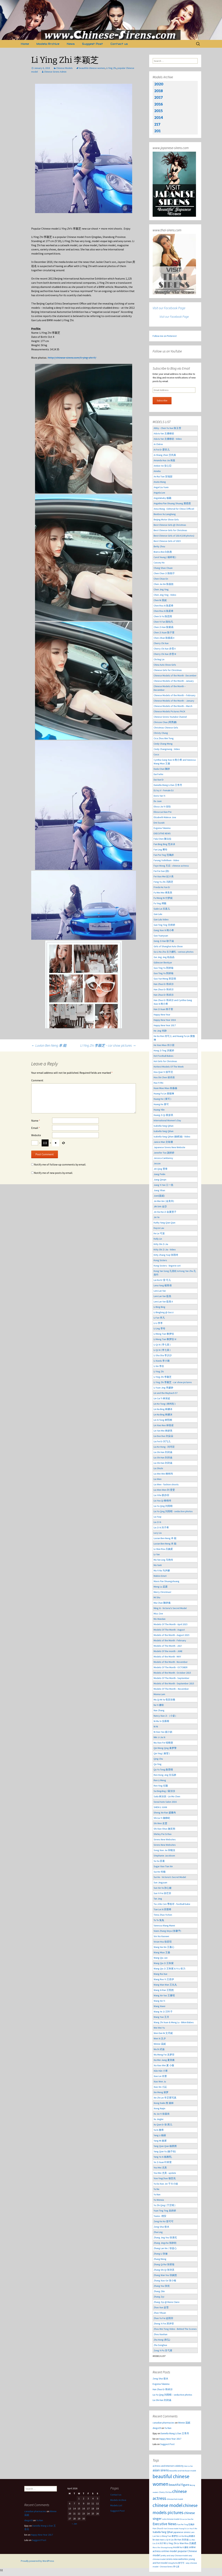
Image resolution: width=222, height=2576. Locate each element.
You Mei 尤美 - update (165, 2172)
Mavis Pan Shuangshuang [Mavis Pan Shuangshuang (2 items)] (162, 2547)
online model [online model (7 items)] (169, 2551)
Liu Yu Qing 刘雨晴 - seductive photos (173, 1511)
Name (35, 1120)
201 (157, 131)
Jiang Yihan (159, 1190)
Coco (156, 754)
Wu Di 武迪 (159, 2049)
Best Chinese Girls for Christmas (170, 530)
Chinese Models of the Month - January (174, 680)
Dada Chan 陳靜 (162, 768)
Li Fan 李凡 (159, 1317)
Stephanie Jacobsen (164, 1855)
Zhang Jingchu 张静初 (165, 2242)
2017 (158, 97)
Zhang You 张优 (162, 2285)
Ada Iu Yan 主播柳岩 (164, 433)
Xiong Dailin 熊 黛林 (164, 2103)
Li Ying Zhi (111, 68)
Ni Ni (156, 1726)
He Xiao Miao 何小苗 (164, 1045)
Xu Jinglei (158, 2119)
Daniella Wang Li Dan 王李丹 (168, 785)
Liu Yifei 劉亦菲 (161, 1495)
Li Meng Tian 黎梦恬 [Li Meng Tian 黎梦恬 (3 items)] (169, 2536)
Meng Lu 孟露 (161, 1586)
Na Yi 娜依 (159, 1705)
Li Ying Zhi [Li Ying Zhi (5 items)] (171, 2543)
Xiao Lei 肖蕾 (160, 2076)
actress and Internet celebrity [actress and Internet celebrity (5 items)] (168, 2465)
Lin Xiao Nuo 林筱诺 (164, 1425)
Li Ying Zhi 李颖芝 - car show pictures (173, 1382)
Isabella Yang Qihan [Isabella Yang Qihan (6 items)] (163, 2532)
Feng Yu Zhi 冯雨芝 (163, 881)
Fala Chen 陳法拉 (162, 838)
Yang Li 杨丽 (160, 2135)
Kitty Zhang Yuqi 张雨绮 (166, 1254)
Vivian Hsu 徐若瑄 (163, 1941)
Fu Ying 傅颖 (160, 903)
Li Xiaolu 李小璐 (162, 1360)
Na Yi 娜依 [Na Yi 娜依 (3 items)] (184, 2547)
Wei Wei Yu (159, 2027)
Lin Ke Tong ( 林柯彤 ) (165, 1403)
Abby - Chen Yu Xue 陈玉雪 (167, 428)
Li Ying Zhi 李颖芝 (163, 1376)
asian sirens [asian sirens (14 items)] (161, 2470)
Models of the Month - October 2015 (172, 1672)
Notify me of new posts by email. (53, 1173)
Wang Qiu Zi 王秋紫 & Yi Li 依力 (169, 1968)
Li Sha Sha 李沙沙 (163, 1355)
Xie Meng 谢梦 (161, 2092)
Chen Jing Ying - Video (165, 594)
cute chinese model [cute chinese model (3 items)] (170, 2519)
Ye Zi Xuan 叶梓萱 (163, 2162)
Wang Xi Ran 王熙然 (164, 1990)
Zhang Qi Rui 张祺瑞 (164, 2264)
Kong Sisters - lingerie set (167, 1265)
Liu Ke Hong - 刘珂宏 (164, 1446)
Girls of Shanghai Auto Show (168, 946)
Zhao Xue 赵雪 (161, 2307)
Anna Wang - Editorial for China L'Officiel (174, 508)
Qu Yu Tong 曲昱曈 (163, 1769)
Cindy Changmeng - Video (167, 749)
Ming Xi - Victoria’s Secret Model (170, 1608)
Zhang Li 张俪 (161, 2253)
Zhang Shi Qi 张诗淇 (164, 2269)
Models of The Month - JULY (168, 1645)
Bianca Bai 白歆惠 (163, 551)
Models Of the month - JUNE (168, 1651)
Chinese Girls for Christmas (168, 670)
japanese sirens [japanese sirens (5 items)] (182, 2532)
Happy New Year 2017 (165, 1025)
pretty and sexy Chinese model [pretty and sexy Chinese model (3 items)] (174, 2555)
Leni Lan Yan (160, 1290)
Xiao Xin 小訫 (160, 2086)
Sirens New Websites (165, 1839)
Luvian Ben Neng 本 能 (48, 1045)
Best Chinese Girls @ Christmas (170, 524)
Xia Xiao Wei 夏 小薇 (164, 2065)
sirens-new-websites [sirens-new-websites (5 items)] (177, 2559)
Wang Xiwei (159, 2006)
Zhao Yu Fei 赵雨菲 (163, 2318)
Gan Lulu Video (161, 919)
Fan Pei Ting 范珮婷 (164, 854)
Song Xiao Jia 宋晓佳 (164, 1850)
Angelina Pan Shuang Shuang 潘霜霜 (172, 503)
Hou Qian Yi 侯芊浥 (163, 1072)
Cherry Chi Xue (161, 643)
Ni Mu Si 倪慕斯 (161, 1721)
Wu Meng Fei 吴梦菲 (164, 2054)
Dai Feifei (158, 774)
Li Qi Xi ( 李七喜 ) (162, 1344)
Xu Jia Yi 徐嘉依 (162, 2113)
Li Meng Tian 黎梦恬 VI (165, 1339)
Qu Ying (157, 1764)
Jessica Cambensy (163, 1158)
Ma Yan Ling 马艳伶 (163, 1559)
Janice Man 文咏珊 (163, 1141)
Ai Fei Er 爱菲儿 (162, 449)
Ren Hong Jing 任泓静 (165, 1774)
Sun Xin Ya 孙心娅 (163, 1887)
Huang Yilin (159, 1109)
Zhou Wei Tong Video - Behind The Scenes (175, 2328)
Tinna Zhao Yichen (163, 1914)
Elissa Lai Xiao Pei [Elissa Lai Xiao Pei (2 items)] (186, 2519)
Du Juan (158, 801)
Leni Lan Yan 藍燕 (162, 1296)
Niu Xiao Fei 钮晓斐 (163, 1742)
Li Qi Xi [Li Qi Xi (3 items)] (167, 2539)
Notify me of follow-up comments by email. (60, 1164)
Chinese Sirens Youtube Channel (170, 716)
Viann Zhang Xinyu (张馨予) (167, 1930)
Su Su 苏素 (159, 1861)
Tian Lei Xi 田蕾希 (162, 1909)
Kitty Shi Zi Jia (161, 1244)
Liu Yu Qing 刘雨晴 (163, 1505)
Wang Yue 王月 (161, 2016)
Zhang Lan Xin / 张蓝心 (165, 2248)
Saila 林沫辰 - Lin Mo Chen (167, 1796)
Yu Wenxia (159, 2199)
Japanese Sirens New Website (169, 1147)
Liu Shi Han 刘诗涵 (163, 1452)
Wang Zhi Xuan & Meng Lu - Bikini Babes (174, 2022)
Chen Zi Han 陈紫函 (163, 627)
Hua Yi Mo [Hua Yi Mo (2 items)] (193, 2528)
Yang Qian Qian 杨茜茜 (165, 2146)
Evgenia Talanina (162, 828)
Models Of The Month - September (171, 1678)
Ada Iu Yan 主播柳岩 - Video (168, 438)
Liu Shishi (158, 1468)
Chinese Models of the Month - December (175, 675)
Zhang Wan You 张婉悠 (165, 2275)
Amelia (157, 471)
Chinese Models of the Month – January (174, 700)
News (71, 43)
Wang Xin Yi (159, 2000)
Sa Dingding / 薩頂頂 (164, 1791)
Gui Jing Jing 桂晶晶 (164, 957)
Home (25, 43)
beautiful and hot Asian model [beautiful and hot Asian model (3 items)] (182, 2470)
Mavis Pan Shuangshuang (166, 1581)
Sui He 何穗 (159, 1871)
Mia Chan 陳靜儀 (162, 1602)
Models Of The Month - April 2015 (170, 1624)
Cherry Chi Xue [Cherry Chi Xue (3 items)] (165, 2492)
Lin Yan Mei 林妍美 (163, 1430)
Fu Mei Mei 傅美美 (163, 892)
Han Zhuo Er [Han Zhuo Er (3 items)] (158, 2528)
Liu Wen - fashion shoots (166, 1484)
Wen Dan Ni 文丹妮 (163, 2033)
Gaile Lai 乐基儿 (162, 908)
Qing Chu (158, 1758)
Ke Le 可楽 (159, 1233)
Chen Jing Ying (161, 589)
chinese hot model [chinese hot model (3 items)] (175, 2499)
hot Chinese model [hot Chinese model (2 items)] (171, 2528)
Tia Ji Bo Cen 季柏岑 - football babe (172, 1904)
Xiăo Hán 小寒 (161, 2070)
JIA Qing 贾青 (161, 1168)
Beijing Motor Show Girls (166, 519)
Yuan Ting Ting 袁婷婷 (165, 2210)
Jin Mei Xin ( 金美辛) (164, 1201)
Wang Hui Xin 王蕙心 (164, 1947)
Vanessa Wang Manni (164, 1925)
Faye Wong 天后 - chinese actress (171, 865)
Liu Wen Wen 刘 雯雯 (164, 1489)
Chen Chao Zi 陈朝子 (164, 573)
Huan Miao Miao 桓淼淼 (165, 1088)
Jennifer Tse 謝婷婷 (164, 1152)
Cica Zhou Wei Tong (164, 738)
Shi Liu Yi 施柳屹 (162, 1817)
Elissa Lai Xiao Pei (163, 811)
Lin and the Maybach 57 (165, 1393)
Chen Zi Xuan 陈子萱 (164, 632)
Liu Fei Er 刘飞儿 (162, 1441)
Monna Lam (159, 1694)
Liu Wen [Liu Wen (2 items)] (192, 2540)
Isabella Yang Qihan (163, 1125)
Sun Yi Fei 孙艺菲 (162, 1893)
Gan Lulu (158, 914)
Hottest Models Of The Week (169, 1066)
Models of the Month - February (170, 1640)
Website (36, 1135)
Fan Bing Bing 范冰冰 (164, 844)
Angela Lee (159, 492)
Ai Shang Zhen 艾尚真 (165, 455)
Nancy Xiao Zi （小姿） (165, 1715)
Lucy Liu (158, 1532)
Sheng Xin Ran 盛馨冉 (165, 1812)
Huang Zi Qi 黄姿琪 (163, 1115)
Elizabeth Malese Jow (165, 817)
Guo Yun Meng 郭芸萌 (165, 978)
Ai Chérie (158, 444)
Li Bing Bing (159, 1306)
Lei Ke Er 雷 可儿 (162, 1280)
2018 (158, 90)
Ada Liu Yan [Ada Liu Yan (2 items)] (188, 2466)
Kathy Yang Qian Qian (164, 1222)
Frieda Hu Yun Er (162, 887)
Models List (116, 2505)
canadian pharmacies (163, 2422)
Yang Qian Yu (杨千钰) (165, 2151)
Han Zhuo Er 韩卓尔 (164, 984)
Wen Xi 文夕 (160, 2038)
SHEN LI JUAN (160, 1807)
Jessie (157, 1163)
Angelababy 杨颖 (162, 498)
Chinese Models (64, 68)
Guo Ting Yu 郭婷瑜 (163, 967)
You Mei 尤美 (160, 2167)
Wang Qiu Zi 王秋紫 (164, 1963)
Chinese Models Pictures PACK (169, 711)
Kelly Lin (158, 1238)
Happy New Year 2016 (165, 1019)
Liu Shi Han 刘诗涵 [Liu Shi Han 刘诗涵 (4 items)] (180, 2539)
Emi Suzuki (159, 822)
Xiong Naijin (159, 2108)
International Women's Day (167, 1120)
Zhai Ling (158, 2232)
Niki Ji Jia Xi (159, 1737)
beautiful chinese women (92, 68)
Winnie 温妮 (160, 2043)
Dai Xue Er (159, 779)
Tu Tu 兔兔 (159, 1920)
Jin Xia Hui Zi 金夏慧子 (165, 1211)
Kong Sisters (160, 1260)
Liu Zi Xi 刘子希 (161, 1527)
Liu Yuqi (157, 1516)
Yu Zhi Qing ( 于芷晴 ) (164, 2205)
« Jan (74, 2523)
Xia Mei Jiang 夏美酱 (164, 2060)
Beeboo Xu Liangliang (165, 514)
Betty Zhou (159, 546)
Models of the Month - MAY (167, 1656)
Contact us (119, 43)
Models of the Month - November (171, 1661)
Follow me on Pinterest (165, 335)
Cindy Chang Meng (163, 743)
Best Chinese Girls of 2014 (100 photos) (174, 535)
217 (157, 124)
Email (35, 1128)
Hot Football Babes (163, 1055)
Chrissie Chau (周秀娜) (165, 722)
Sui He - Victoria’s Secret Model (170, 1877)
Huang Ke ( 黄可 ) (162, 1098)
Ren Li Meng (160, 1780)
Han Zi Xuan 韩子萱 (163, 1009)
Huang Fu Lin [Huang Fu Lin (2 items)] (184, 2528)
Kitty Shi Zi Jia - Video (165, 1249)
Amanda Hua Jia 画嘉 (164, 460)
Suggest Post (92, 43)
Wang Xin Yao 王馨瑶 (164, 1995)
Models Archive (47, 43)
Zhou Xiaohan (160, 2334)
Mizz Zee (158, 1613)
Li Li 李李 (158, 1323)
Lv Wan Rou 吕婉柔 (163, 1549)
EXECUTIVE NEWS (162, 833)
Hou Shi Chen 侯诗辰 (164, 1077)
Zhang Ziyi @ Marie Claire (167, 2302)
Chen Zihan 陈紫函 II (164, 637)
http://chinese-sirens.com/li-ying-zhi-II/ (72, 357)
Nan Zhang (159, 1710)
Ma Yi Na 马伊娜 (162, 1570)
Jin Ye (157, 1217)
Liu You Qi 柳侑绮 (162, 1500)
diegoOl (157, 2428)
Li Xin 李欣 (159, 1366)
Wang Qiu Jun (161, 1957)
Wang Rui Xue (160, 1973)
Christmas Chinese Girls (166, 727)
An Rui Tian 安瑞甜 (163, 476)
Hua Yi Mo (158, 1082)
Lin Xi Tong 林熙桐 (163, 1419)
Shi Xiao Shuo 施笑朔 (164, 1828)
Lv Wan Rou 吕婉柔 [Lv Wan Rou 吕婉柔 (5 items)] (186, 2543)
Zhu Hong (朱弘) (162, 2339)
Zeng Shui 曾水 (161, 2226)
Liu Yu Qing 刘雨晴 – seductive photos (172, 2394)
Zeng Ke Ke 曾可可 (163, 2221)
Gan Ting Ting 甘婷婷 (164, 924)
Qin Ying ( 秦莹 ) (162, 1753)
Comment (37, 1080)
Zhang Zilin (159, 2291)
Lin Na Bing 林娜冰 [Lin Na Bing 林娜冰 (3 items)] (186, 2536)
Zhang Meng (160, 2259)
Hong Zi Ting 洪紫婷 (164, 1050)
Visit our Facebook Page (169, 308)
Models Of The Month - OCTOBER (170, 1667)
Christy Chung (161, 732)
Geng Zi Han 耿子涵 (164, 941)
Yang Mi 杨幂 (160, 2140)
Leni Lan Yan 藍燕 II (163, 1301)
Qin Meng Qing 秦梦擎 (165, 1748)
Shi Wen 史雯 (160, 1823)
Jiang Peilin (159, 1174)
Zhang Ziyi (159, 2296)
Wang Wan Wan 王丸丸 (165, 1984)
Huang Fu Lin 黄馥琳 (164, 1093)
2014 (158, 117)
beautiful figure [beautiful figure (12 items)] (179, 2485)
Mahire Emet (160, 1575)
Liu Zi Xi (157, 1522)
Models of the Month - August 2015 (171, 1635)
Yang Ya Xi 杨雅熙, (163, 2156)
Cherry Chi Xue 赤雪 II (165, 648)
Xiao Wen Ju (160, 2081)
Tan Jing (158, 1898)
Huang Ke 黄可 (161, 1104)
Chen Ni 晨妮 (160, 600)
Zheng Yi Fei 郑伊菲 (164, 2323)
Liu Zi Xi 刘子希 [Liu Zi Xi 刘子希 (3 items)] (159, 2543)
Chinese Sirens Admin (55, 71)
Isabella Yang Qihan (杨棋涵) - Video (172, 1136)
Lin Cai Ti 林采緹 (162, 1398)
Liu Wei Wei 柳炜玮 (163, 1473)
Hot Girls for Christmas (165, 1061)
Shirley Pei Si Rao (163, 1834)
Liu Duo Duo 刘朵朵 (163, 1436)
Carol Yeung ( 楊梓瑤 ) (165, 557)
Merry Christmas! (162, 1592)
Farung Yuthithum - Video (166, 860)
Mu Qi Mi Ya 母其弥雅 (164, 1699)
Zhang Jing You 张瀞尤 (165, 2237)
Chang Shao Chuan (163, 567)
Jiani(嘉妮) (159, 1195)
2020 (158, 84)
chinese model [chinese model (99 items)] (167, 2505)
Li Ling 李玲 (159, 1328)
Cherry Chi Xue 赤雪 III (165, 654)
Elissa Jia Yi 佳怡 (162, 806)
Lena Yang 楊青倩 (163, 1285)
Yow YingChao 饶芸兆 (165, 2178)
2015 (158, 110)
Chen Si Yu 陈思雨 (163, 616)
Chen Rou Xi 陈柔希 (163, 605)
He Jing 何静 (160, 1030)
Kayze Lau (159, 1228)
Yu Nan (157, 2194)
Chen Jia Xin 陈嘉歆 (164, 584)
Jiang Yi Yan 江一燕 (163, 1184)
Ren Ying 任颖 (161, 1785)
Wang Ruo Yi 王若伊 (164, 1979)
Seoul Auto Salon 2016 (165, 1801)
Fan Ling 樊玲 (160, 849)
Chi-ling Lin (159, 659)
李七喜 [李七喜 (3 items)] (176, 2566)
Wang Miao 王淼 (162, 1952)
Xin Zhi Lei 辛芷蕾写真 (165, 2097)
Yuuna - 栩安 (160, 2216)
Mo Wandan (159, 1618)
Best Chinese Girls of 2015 (167, 541)
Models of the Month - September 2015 (174, 1683)
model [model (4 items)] (176, 2547)
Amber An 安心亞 (163, 465)
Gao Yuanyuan (161, 935)
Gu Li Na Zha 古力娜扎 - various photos (174, 951)
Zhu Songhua (160, 2345)
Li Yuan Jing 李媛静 (163, 1387)
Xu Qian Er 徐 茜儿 (163, 2124)
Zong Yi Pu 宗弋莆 (163, 2350)
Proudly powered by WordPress (37, 2560)
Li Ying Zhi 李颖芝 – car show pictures (108, 1045)
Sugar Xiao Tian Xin (163, 1866)
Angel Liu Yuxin (161, 487)
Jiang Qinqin (160, 1179)
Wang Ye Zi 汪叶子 (163, 2011)
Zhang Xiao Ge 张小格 (165, 2280)
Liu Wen (157, 1479)
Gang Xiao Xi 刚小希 (164, 930)
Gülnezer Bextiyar (163, 962)
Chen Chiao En (161, 578)
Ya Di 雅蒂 (159, 2129)
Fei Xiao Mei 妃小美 (164, 876)
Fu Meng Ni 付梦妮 (163, 898)
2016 (158, 104)
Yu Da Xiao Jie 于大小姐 (166, 2183)
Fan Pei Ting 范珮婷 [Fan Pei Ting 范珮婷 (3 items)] (185, 2524)
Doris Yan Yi (159, 795)
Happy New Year (162, 1014)
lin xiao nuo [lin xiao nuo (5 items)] (158, 2539)
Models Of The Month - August (169, 1629)
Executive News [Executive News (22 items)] (165, 2524)
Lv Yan (157, 1554)
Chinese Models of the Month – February (174, 695)
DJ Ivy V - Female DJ (164, 790)
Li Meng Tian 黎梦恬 (164, 1333)
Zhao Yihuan (160, 2312)
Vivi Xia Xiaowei (161, 1936)
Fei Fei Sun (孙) (161, 871)
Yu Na (156, 2189)
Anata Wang (160, 481)
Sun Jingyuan (160, 1882)
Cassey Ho (159, 562)
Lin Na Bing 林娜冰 (163, 1409)
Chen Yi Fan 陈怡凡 (163, 621)
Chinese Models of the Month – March (173, 706)
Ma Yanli (158, 1565)
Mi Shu (157, 1597)
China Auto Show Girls (165, 664)
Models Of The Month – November (171, 1688)
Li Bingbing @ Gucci (164, 1312)
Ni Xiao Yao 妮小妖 (163, 1731)
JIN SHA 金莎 (160, 1206)
